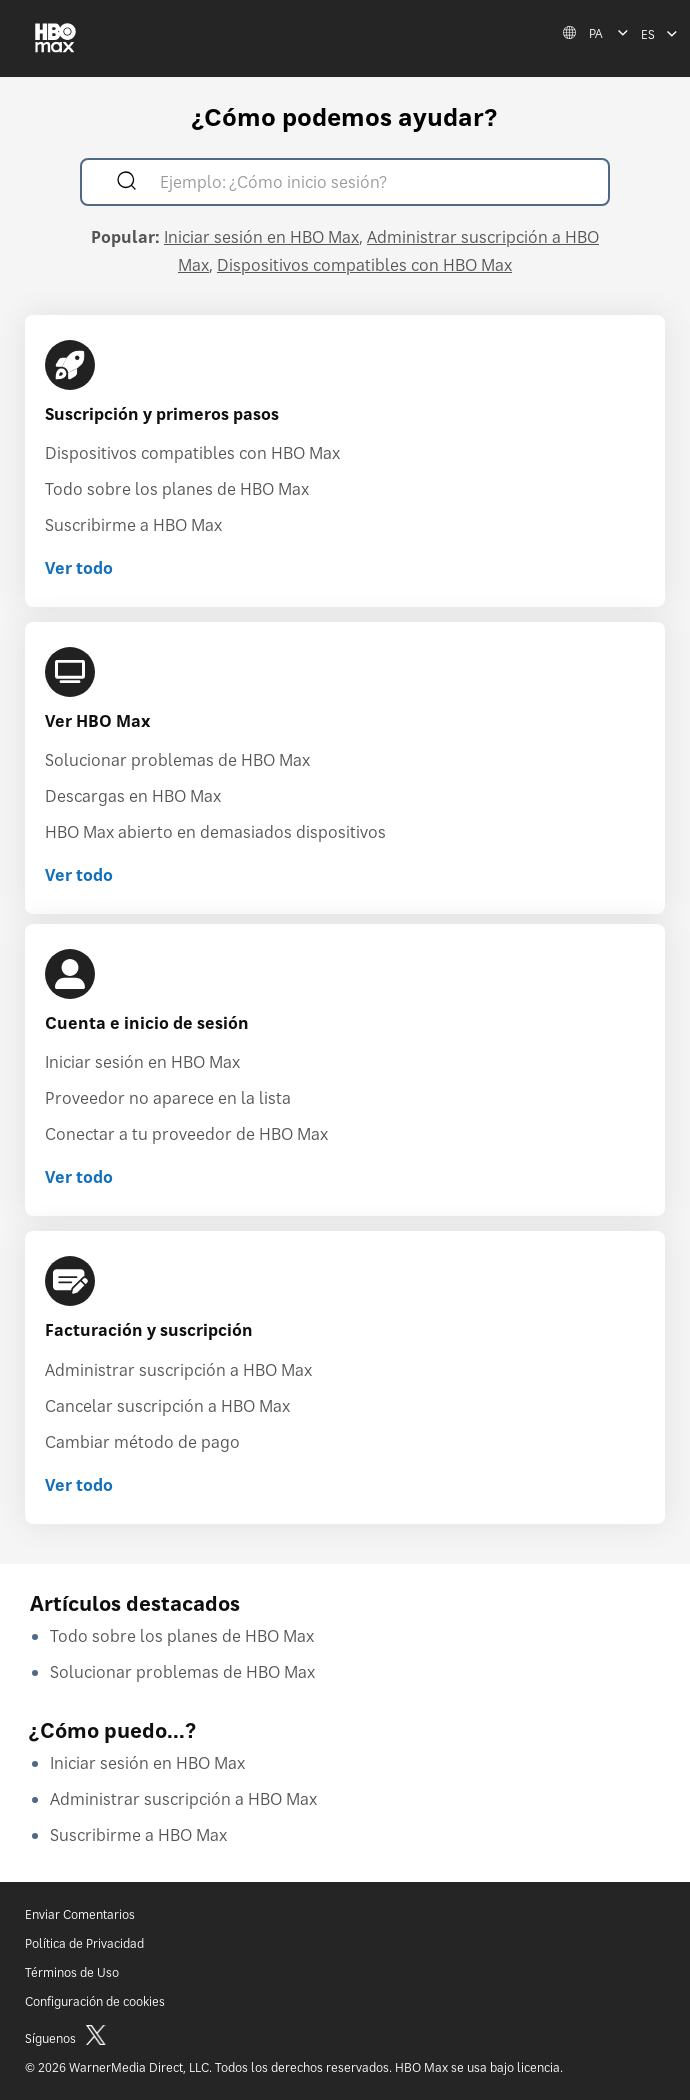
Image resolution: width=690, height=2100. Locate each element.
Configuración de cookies (95, 2001)
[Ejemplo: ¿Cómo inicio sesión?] (373, 184)
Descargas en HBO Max (133, 796)
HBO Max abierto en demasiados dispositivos (215, 832)
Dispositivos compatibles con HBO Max (364, 265)
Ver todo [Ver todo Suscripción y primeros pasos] (79, 568)
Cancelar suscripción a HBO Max (167, 1406)
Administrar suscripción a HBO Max (178, 1370)
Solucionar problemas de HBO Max (177, 760)
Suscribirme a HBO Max (133, 525)
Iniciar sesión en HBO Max (261, 237)
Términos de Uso (72, 1972)
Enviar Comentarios (80, 1914)
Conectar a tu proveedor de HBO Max (186, 1134)
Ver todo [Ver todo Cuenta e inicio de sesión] (79, 1177)
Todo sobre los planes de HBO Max (177, 489)
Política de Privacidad (84, 1943)
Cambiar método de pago (142, 1442)
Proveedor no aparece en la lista (168, 1098)
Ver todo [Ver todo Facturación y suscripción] (79, 1485)
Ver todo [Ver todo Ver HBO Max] (79, 875)
